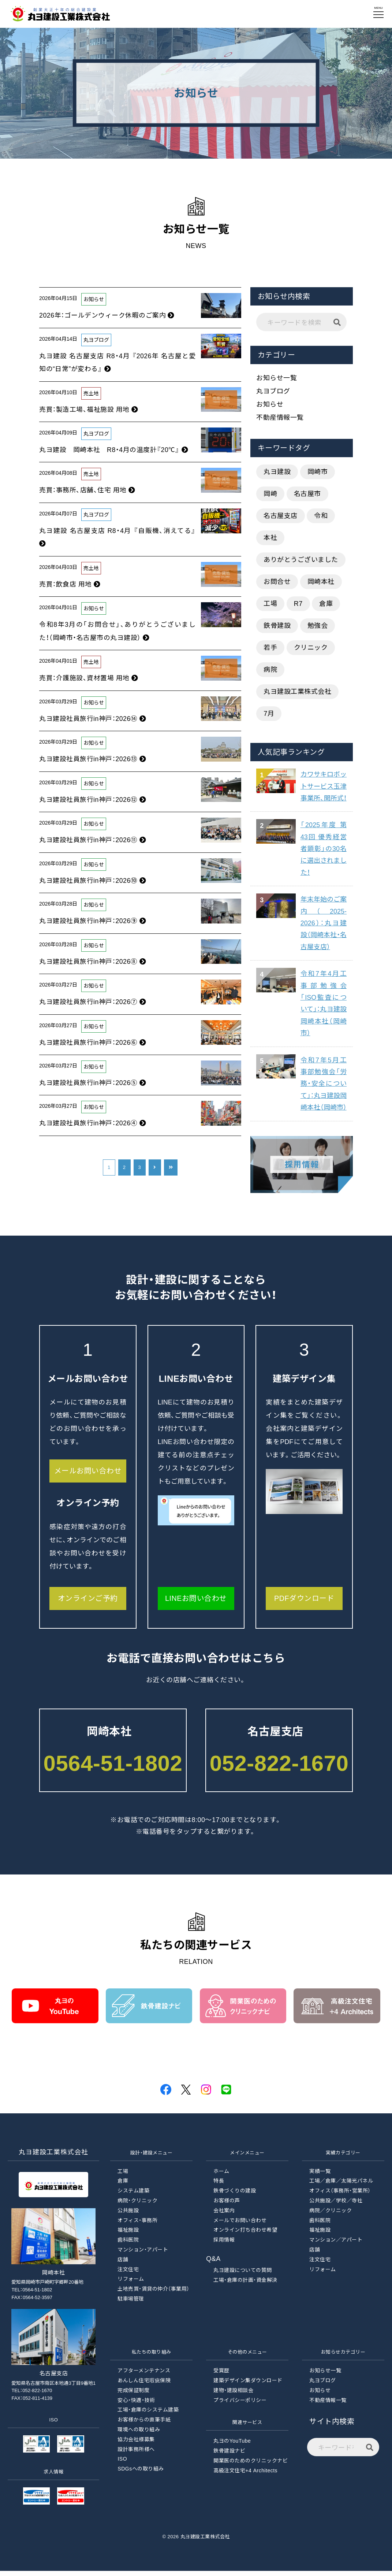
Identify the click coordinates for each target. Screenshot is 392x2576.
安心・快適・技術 (136, 2405)
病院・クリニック (137, 2206)
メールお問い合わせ (88, 1476)
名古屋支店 (281, 515)
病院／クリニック (330, 2215)
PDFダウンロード (304, 1603)
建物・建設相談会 (233, 2395)
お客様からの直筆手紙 (144, 2425)
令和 (321, 515)
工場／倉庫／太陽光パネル (341, 2186)
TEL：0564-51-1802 (31, 2295)
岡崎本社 (321, 581)
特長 (218, 2186)
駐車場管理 (130, 2304)
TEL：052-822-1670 (31, 2396)
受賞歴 (221, 2376)
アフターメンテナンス (143, 2376)
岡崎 (270, 493)
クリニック (311, 647)
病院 (270, 669)
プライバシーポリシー (239, 2405)
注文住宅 (128, 2274)
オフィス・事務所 (137, 2225)
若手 (270, 647)
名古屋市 (307, 493)
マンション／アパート (335, 2245)
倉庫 (326, 603)
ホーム (221, 2176)
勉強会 (317, 625)
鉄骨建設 (277, 625)
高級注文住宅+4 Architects (245, 2476)
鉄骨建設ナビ (229, 2456)
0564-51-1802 (113, 1768)
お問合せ (277, 581)
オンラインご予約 (88, 1603)
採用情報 (224, 2245)
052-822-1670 (279, 1768)
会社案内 (224, 2215)
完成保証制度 (133, 2395)
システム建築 (133, 2196)
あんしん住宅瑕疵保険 (144, 2385)
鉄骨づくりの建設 (234, 2196)
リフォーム (130, 2284)
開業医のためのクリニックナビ (250, 2466)
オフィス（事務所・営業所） (340, 2196)
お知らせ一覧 (276, 378)
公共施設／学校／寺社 (335, 2206)
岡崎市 (317, 471)
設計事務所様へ (136, 2454)
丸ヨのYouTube (232, 2446)
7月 (269, 713)
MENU (378, 10)
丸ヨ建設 (277, 471)
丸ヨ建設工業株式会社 (297, 691)
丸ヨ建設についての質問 (242, 2275)
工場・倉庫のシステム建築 (148, 2415)
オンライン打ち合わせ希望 (245, 2235)
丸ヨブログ (273, 391)
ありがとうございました (301, 559)
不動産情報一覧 (280, 417)
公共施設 (128, 2215)
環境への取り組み (138, 2435)
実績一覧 (320, 2176)
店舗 (122, 2265)
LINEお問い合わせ (196, 1603)
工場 (270, 603)
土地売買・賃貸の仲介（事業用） (153, 2294)
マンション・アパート (142, 2255)
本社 (270, 537)
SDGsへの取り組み (140, 2474)
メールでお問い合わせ (239, 2225)
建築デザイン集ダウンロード (248, 2385)
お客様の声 (226, 2206)
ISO (122, 2464)
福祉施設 (128, 2235)
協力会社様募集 (136, 2444)
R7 (298, 603)
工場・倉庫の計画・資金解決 (245, 2285)
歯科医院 (128, 2245)
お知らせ (269, 404)
